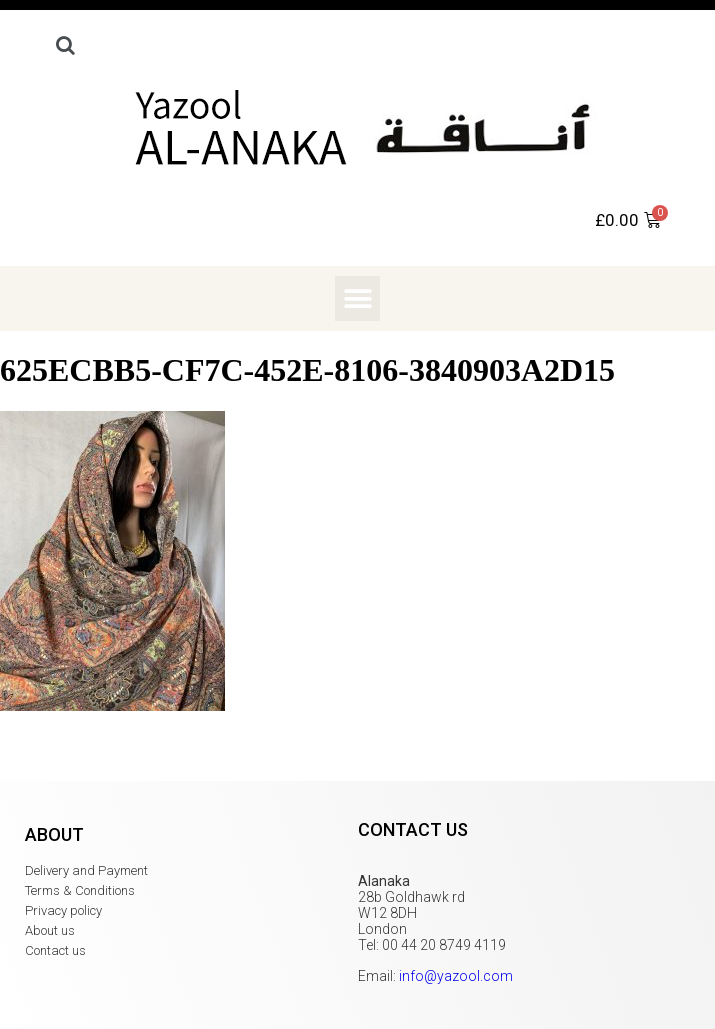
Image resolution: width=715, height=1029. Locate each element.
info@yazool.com (456, 976)
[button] (357, 298)
